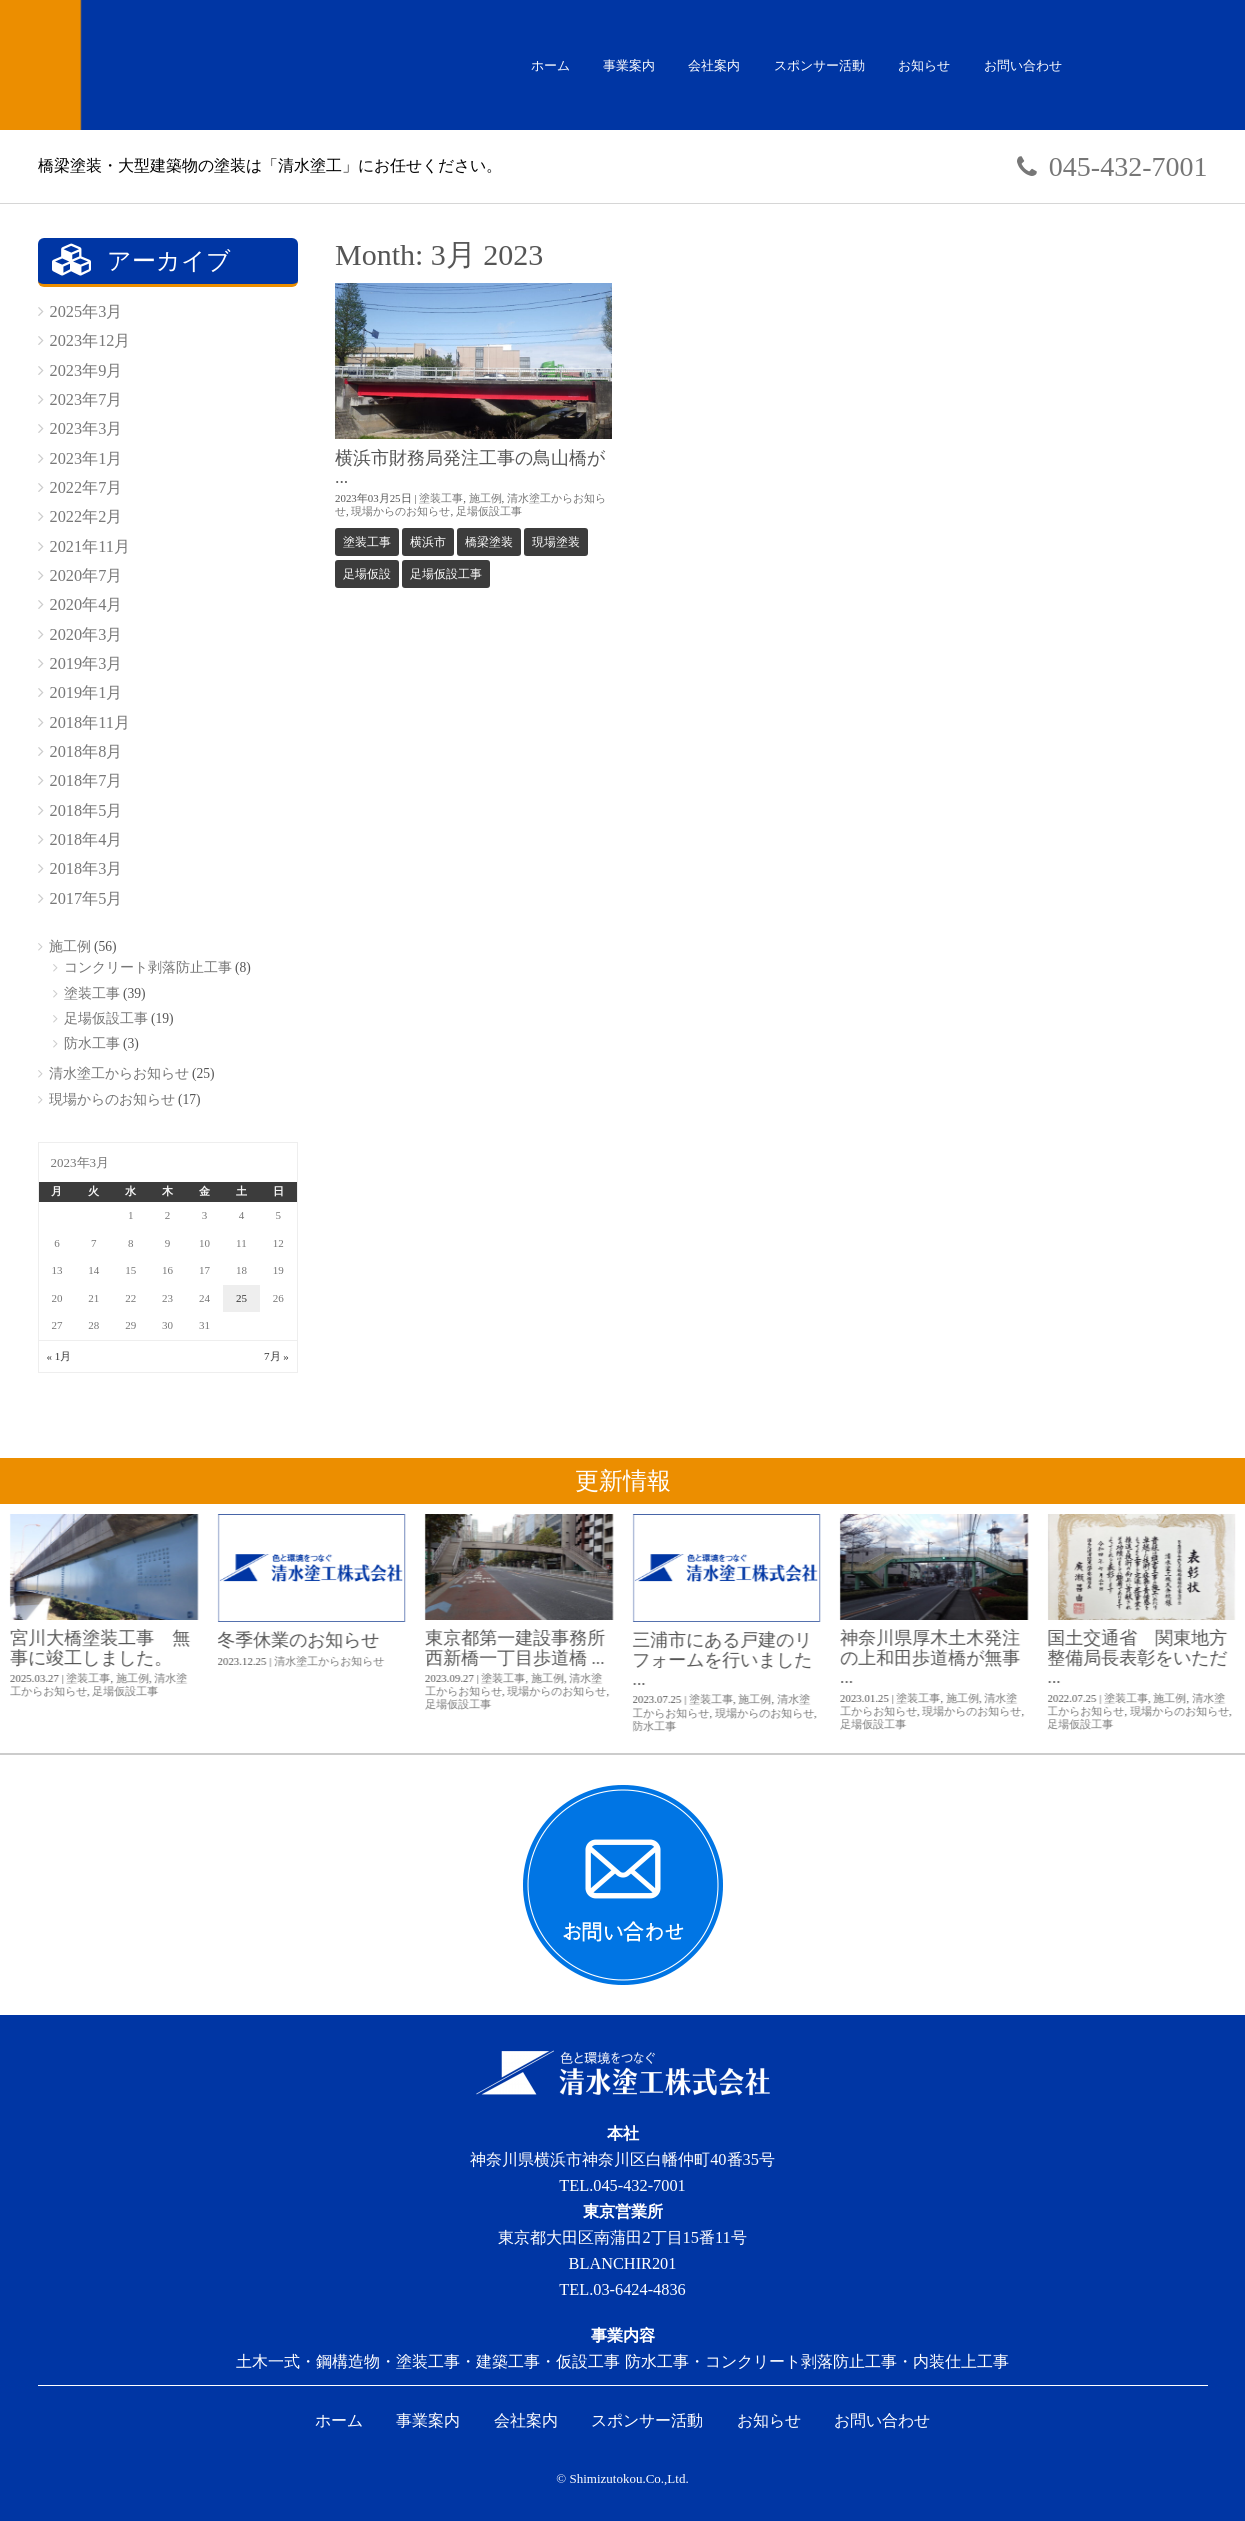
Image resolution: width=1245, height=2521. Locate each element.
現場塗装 (556, 542)
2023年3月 (86, 428)
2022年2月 (86, 516)
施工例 (485, 498)
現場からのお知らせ (400, 511)
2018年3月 (86, 868)
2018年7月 (86, 780)
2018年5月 (86, 810)
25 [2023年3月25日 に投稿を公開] (241, 1298)
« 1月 (59, 1356)
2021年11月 (90, 546)
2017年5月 (86, 898)
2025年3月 (86, 311)
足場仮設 (367, 574)
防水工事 (92, 1043)
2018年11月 (90, 722)
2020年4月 (86, 604)
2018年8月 (86, 751)
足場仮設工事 (489, 511)
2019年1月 (86, 692)
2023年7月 (86, 399)
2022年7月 (86, 487)
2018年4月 (86, 839)
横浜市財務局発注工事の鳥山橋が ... (470, 467)
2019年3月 (86, 663)
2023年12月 (90, 340)
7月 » (276, 1356)
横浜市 (428, 542)
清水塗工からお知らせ (119, 1073)
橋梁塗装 (489, 542)
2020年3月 (86, 634)
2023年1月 (86, 458)
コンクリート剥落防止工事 (148, 967)
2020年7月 (86, 575)
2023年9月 (86, 370)
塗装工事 (441, 498)
